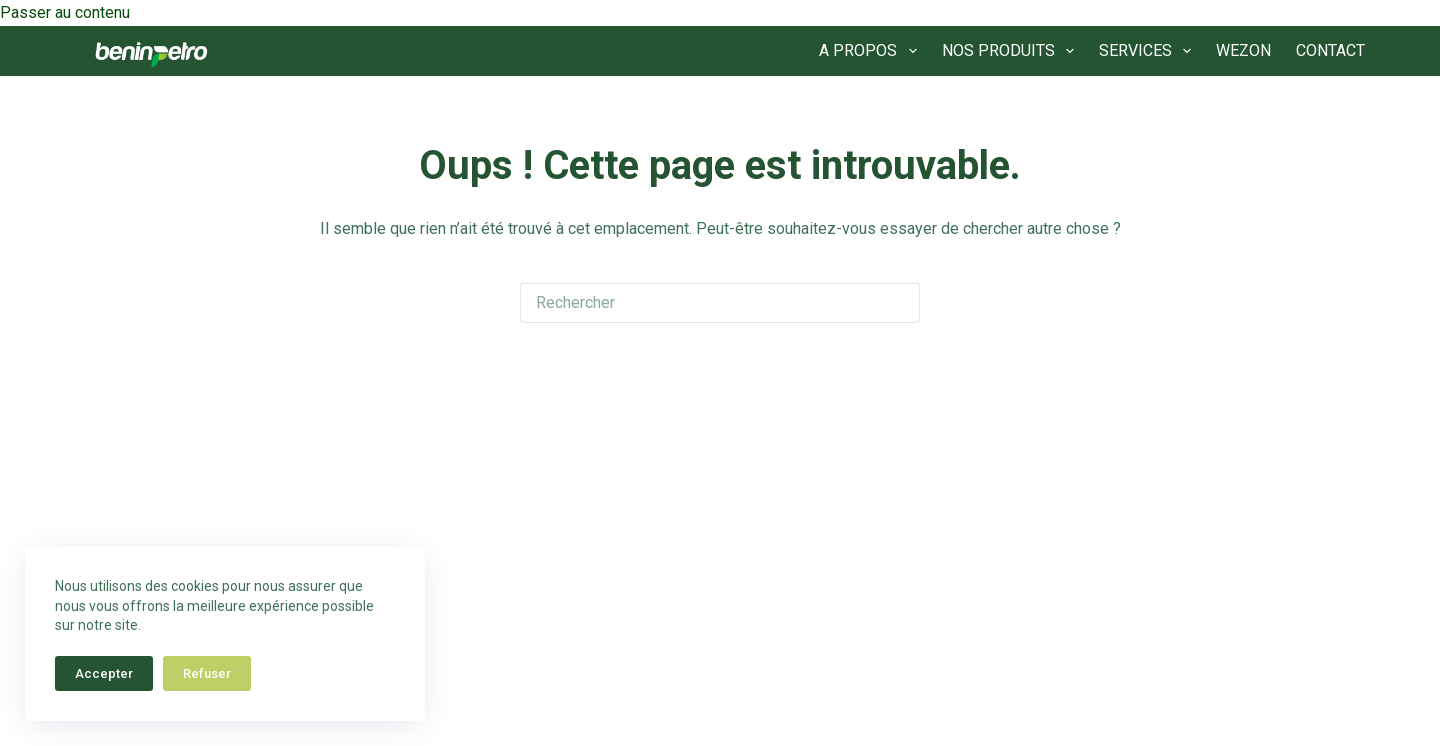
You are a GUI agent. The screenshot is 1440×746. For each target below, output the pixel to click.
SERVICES (1149, 51)
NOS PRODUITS (1012, 51)
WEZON (1243, 50)
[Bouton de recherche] (900, 303)
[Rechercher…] (700, 303)
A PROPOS (871, 51)
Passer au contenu (65, 12)
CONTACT (1330, 50)
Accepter (104, 673)
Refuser (207, 673)
